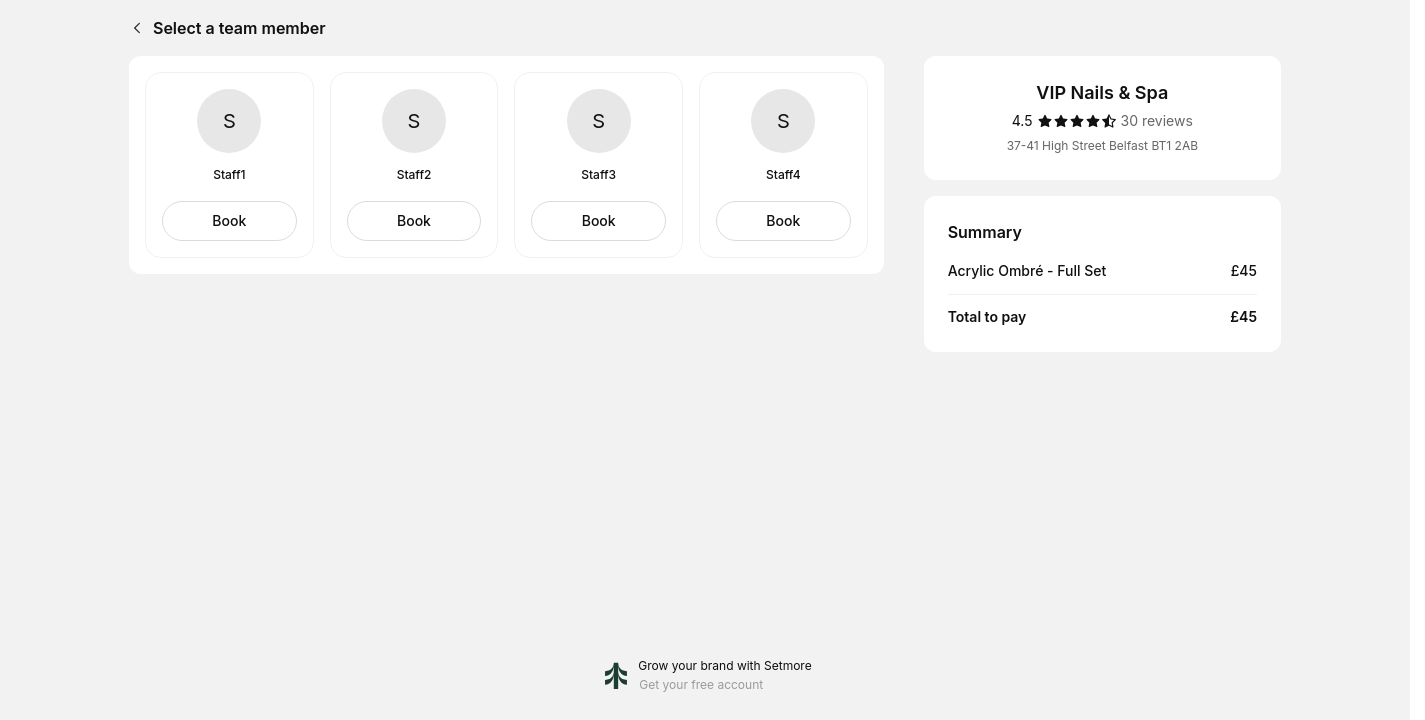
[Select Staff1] (229, 221)
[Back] (133, 28)
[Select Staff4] (783, 221)
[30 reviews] (1157, 121)
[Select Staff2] (414, 221)
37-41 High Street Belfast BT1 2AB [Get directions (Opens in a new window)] (1102, 145)
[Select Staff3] (598, 221)
